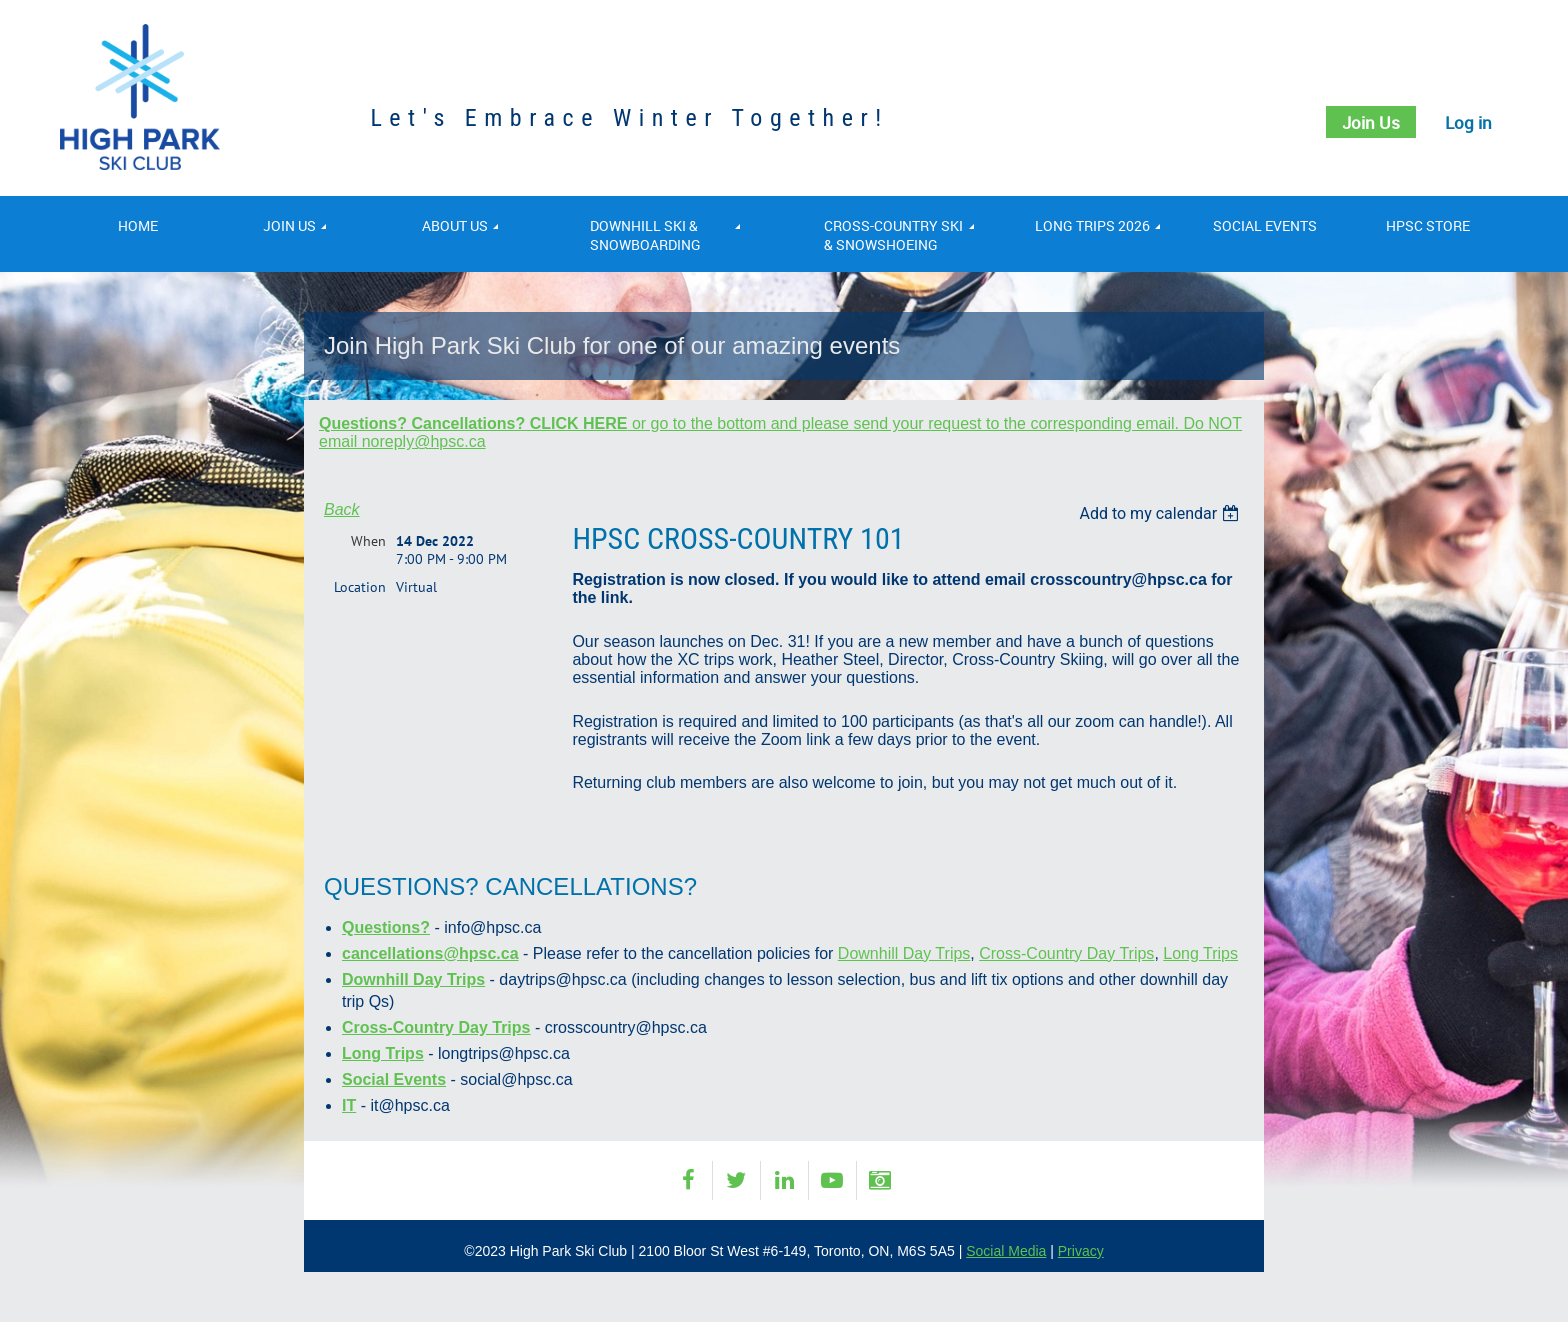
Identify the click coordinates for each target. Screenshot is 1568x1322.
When (368, 541)
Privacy (1081, 1251)
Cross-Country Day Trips (1066, 953)
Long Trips (1200, 953)
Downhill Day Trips (904, 953)
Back (342, 509)
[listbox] (1161, 513)
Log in (1467, 122)
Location (360, 587)
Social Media (1006, 1251)
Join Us (1367, 122)
